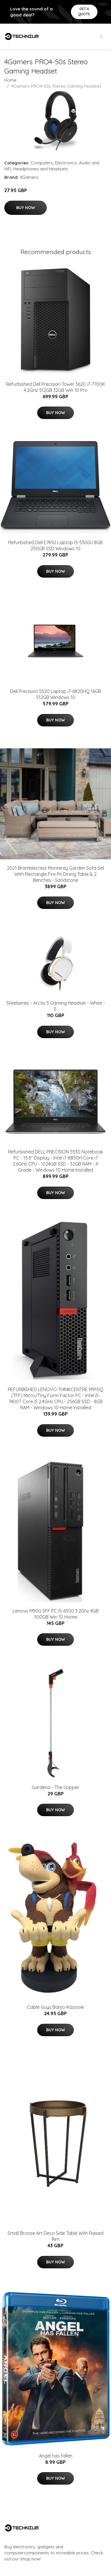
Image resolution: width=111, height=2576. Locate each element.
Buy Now (25, 207)
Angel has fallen (55, 2456)
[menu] (102, 37)
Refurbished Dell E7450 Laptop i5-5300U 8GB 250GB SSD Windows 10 (55, 545)
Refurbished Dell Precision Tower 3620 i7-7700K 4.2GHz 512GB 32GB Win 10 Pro (55, 387)
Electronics (66, 163)
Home (10, 80)
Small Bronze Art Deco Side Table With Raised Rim (55, 2236)
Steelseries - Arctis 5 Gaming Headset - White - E (55, 1006)
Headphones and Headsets (40, 169)
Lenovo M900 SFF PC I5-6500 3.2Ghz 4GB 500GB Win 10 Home (56, 1614)
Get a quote (84, 11)
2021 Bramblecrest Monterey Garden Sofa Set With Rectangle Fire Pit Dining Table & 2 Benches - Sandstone (55, 874)
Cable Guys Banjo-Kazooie (55, 2007)
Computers (42, 163)
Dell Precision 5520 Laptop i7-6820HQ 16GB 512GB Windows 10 (55, 694)
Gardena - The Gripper (55, 1787)
